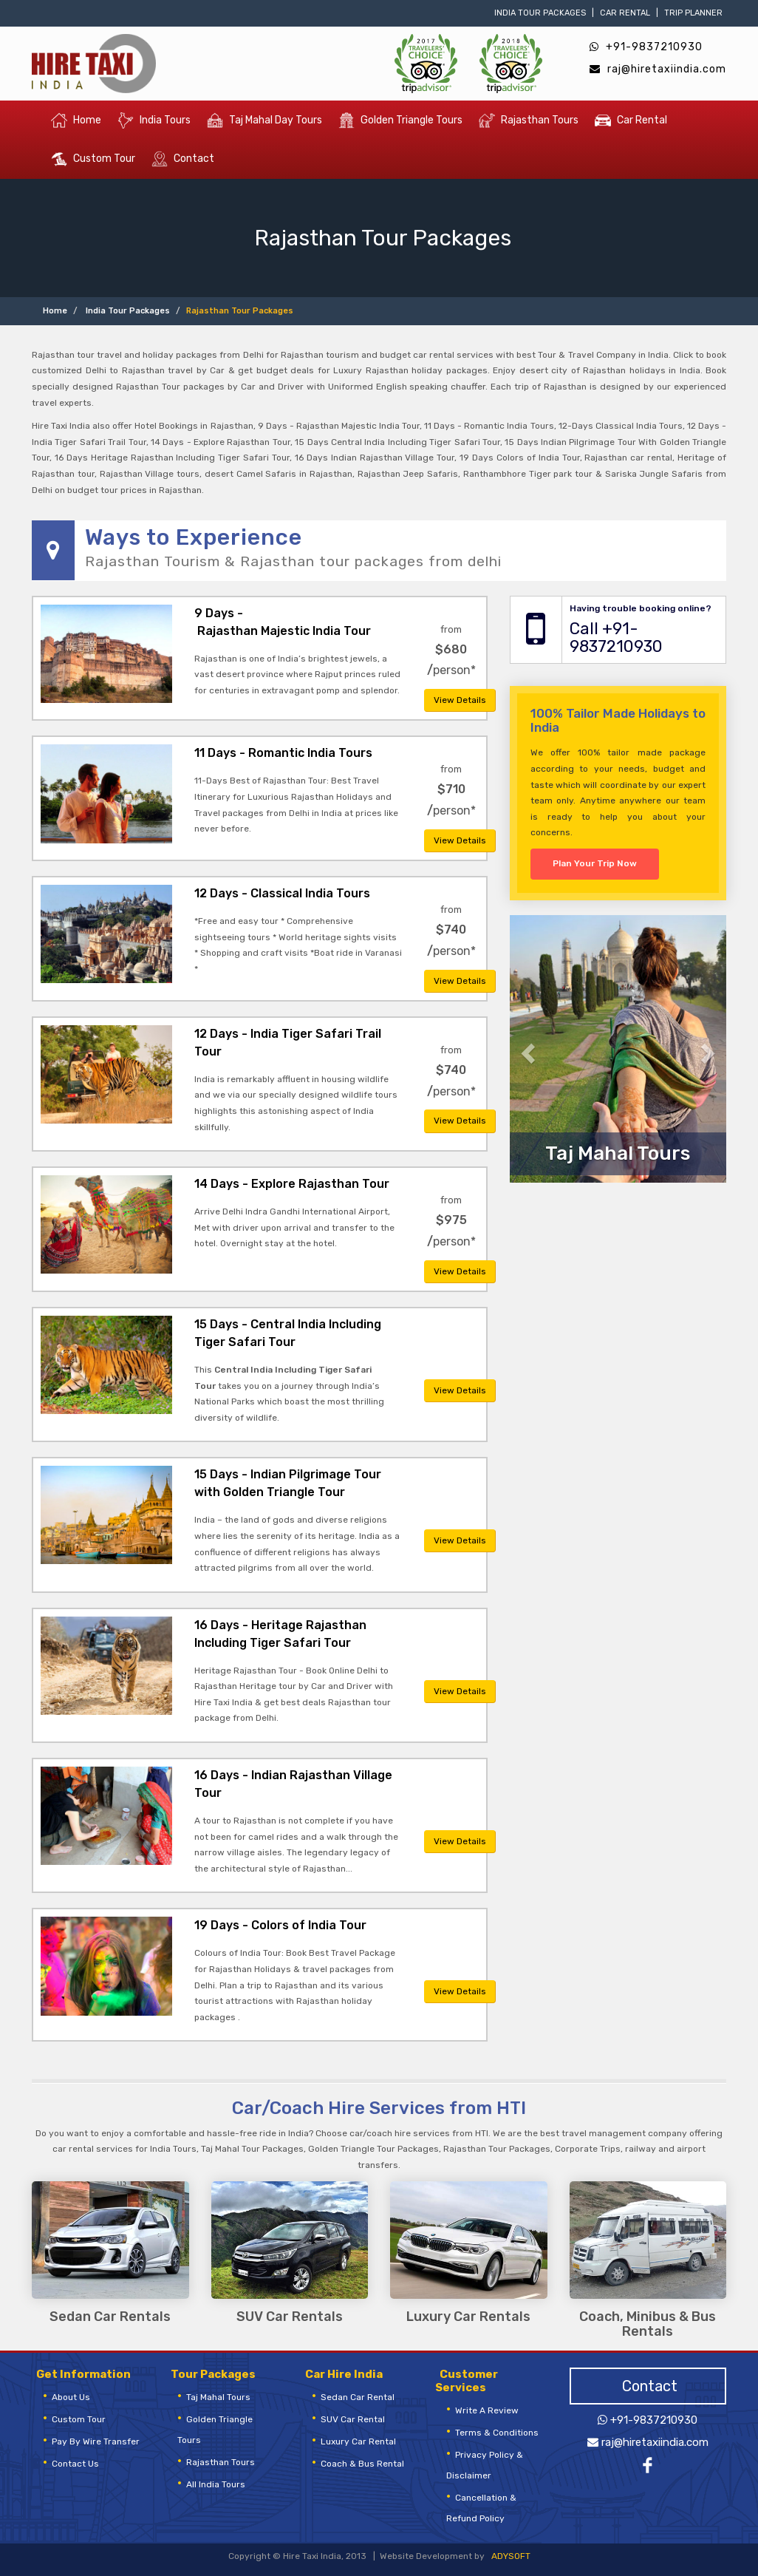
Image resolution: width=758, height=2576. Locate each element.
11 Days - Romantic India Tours (283, 753)
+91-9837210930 (646, 47)
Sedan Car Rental (358, 2397)
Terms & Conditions (497, 2432)
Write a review (487, 2410)
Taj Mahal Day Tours (264, 120)
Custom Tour (93, 159)
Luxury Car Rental (358, 2441)
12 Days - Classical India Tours (282, 893)
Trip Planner (693, 13)
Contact (182, 159)
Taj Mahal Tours (218, 2397)
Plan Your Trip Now (595, 863)
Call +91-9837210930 (616, 637)
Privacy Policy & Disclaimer (484, 2465)
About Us (71, 2397)
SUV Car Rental (353, 2419)
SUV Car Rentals (289, 2317)
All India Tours (215, 2484)
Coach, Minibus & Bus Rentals (647, 2324)
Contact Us (75, 2463)
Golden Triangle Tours (400, 120)
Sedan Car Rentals (110, 2317)
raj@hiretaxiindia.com (658, 69)
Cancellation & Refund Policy (481, 2508)
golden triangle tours (215, 2429)
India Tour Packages (540, 13)
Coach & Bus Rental (362, 2463)
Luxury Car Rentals (468, 2317)
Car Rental (625, 13)
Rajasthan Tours (528, 120)
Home (76, 120)
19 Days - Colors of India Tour (280, 1925)
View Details (460, 700)
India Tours (154, 120)
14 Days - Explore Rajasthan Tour (291, 1184)
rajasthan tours (220, 2462)
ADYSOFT (510, 2556)
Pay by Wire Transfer (96, 2441)
